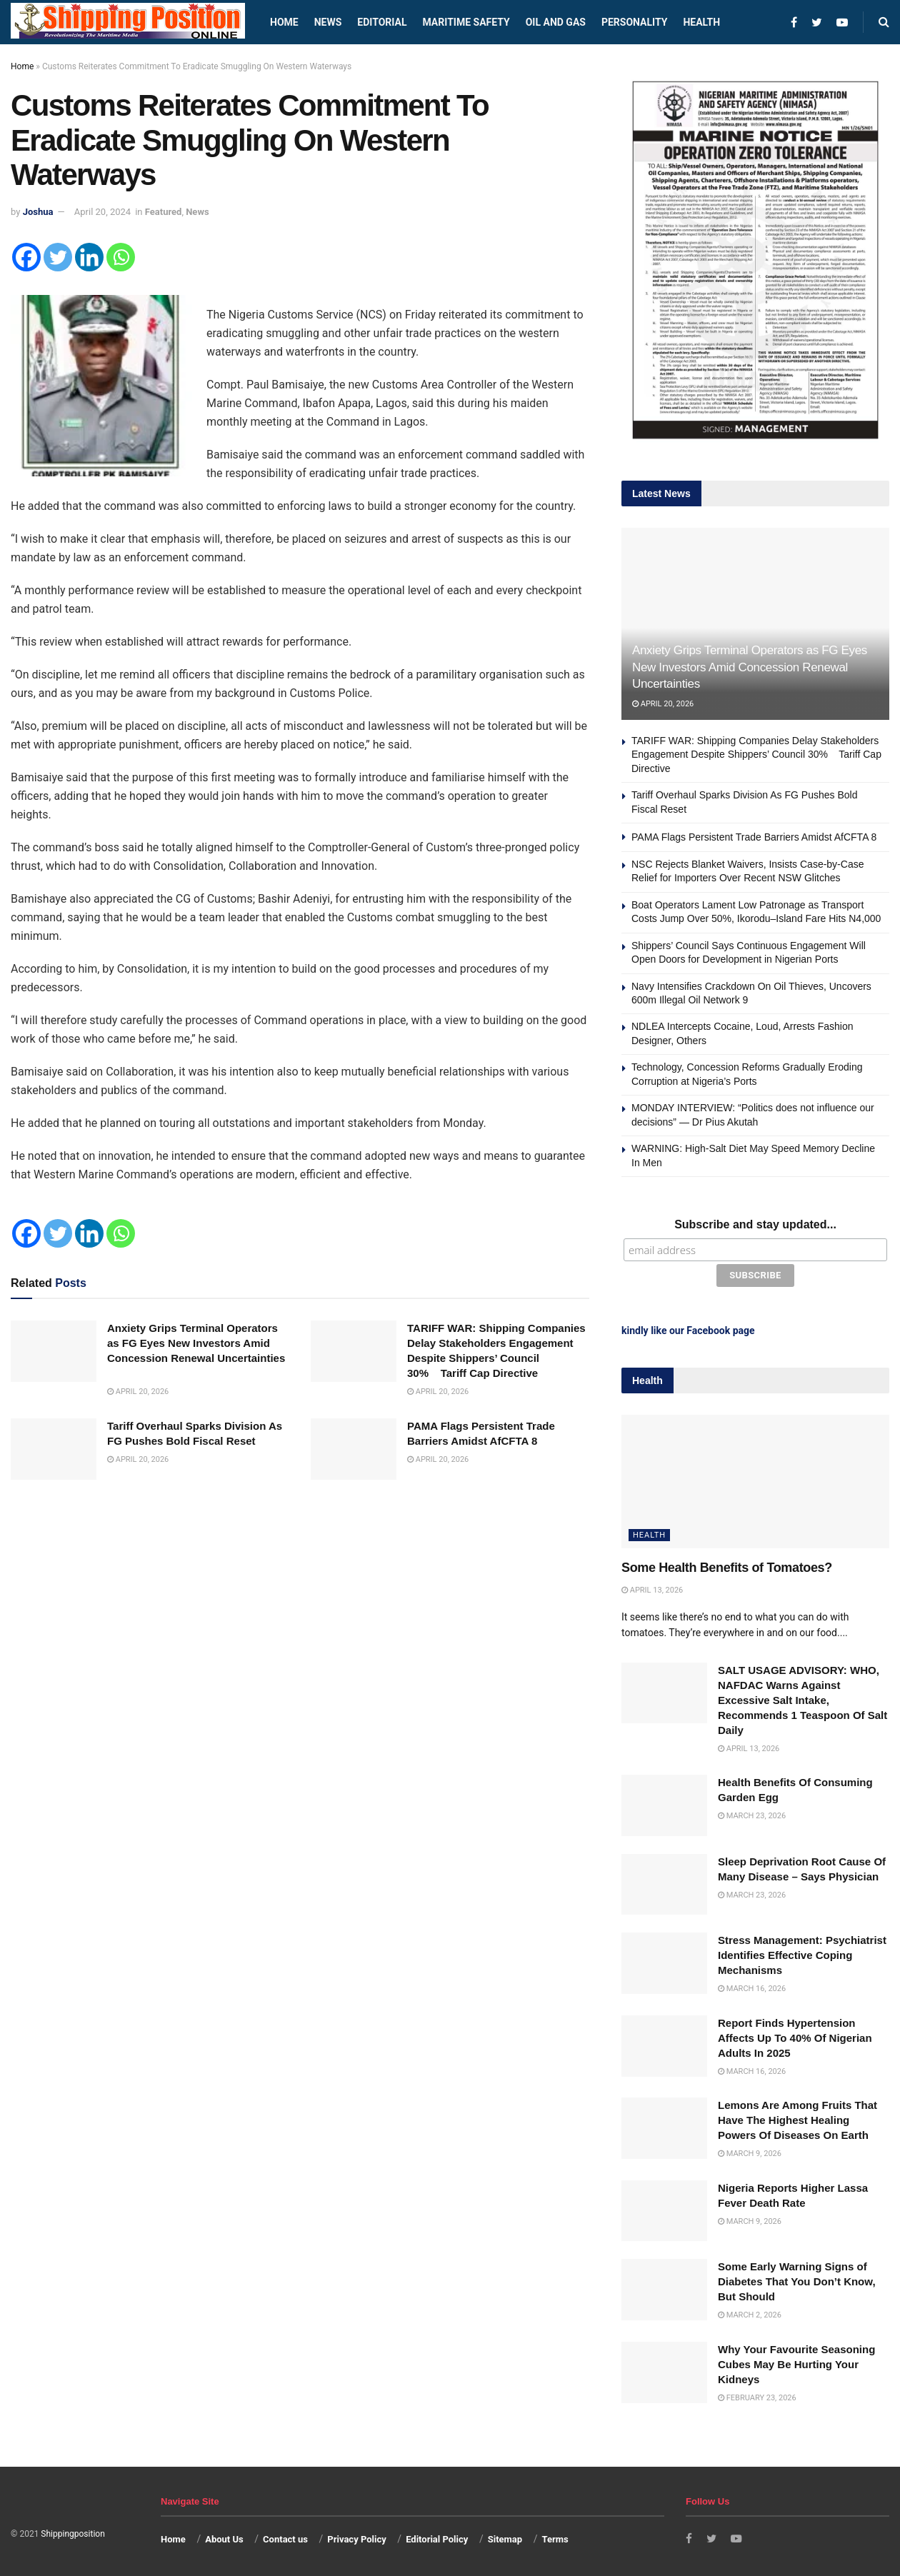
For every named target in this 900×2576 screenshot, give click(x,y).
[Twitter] (58, 257)
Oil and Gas (556, 22)
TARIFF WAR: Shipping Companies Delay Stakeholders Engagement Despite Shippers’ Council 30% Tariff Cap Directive (756, 754)
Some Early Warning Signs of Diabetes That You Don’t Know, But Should (797, 2279)
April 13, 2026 (652, 1588)
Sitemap (505, 2537)
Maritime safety (465, 22)
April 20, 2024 (102, 211)
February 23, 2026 (757, 2395)
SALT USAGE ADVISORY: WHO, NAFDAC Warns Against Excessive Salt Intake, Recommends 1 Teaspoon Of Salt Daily (802, 1697)
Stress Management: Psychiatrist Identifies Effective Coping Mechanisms (802, 1953)
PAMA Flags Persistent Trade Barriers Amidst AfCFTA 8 (753, 837)
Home (284, 22)
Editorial (381, 22)
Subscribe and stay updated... (755, 1224)
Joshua (38, 211)
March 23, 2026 (752, 1813)
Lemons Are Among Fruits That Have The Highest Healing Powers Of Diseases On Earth (797, 2117)
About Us (224, 2537)
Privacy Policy (356, 2537)
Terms (554, 2537)
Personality (634, 22)
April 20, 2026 (138, 1391)
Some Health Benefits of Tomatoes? (726, 1565)
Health (701, 22)
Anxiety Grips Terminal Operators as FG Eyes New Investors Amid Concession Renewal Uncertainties (749, 667)
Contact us (285, 2537)
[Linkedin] (89, 257)
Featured (163, 211)
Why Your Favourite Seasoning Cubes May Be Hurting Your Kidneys (796, 2361)
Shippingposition (72, 2531)
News (328, 22)
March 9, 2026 (749, 2150)
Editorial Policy (437, 2537)
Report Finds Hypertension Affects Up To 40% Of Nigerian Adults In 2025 (795, 2035)
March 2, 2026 (749, 2312)
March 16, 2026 (752, 1986)
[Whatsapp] (120, 257)
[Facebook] (26, 257)
